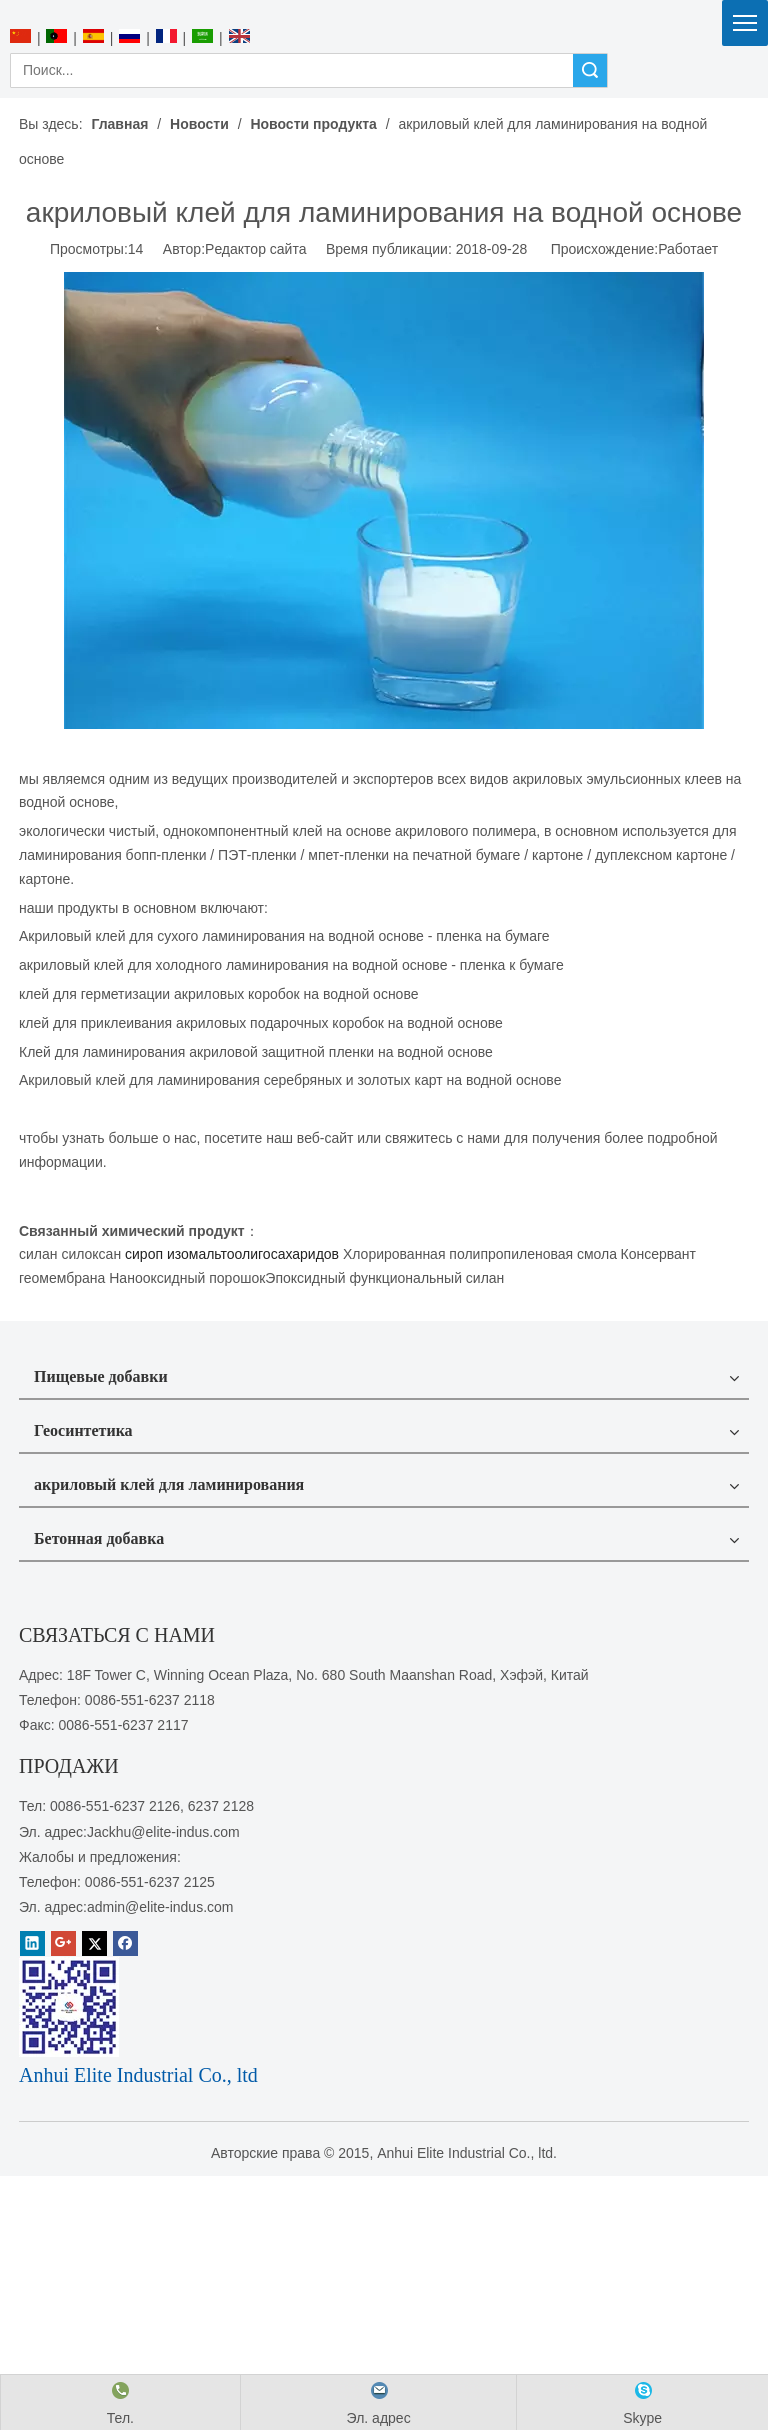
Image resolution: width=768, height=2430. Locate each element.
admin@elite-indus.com (160, 1907)
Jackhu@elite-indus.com (163, 1832)
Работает (688, 249)
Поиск (590, 70)
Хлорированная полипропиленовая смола (480, 1254)
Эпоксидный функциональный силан (384, 1278)
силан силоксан (70, 1254)
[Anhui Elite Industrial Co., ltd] (384, 12)
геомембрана (62, 1278)
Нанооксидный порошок (187, 1278)
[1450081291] (69, 2007)
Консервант (658, 1254)
